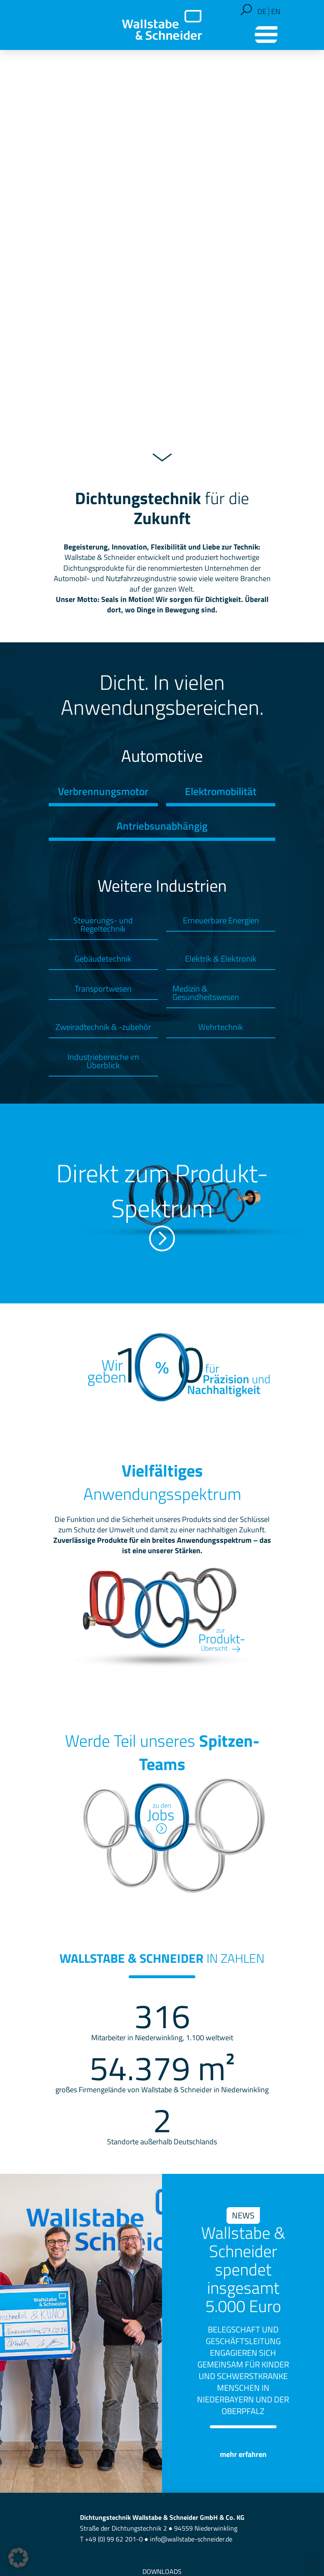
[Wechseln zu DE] (262, 11)
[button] (246, 9)
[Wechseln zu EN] (275, 11)
